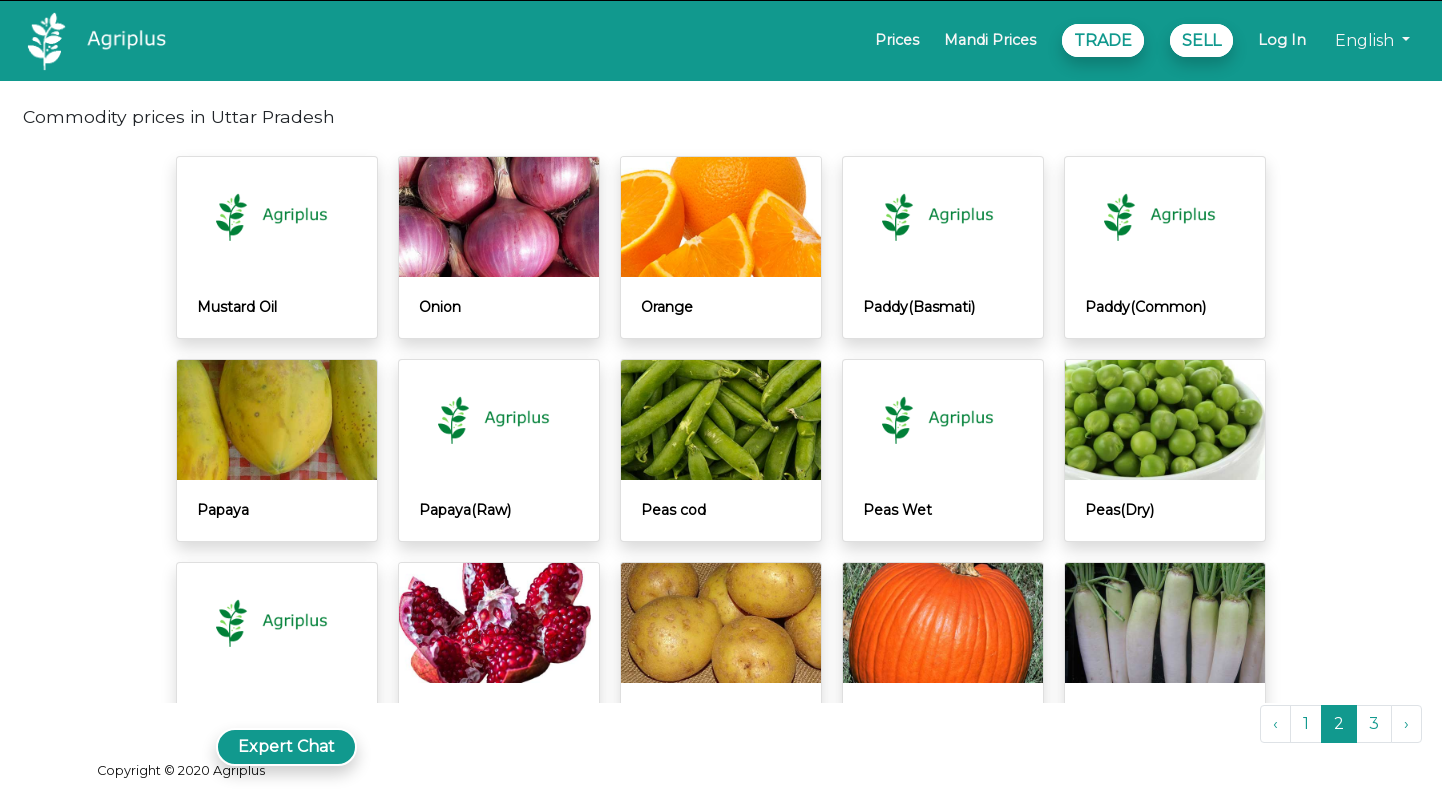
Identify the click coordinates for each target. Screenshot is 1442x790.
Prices (897, 40)
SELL (1201, 40)
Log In (1282, 40)
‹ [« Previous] (1275, 723)
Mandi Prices (990, 40)
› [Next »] (1406, 723)
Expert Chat (286, 746)
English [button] (1366, 40)
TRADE (1103, 40)
